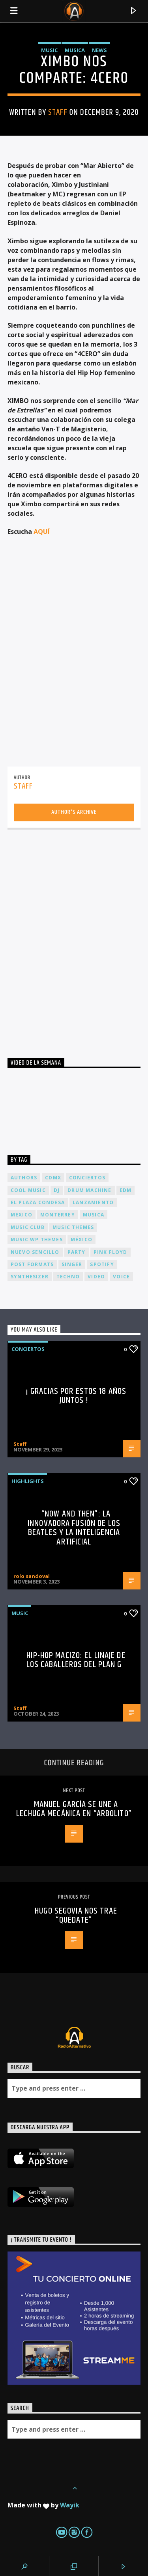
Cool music (28, 1190)
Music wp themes (37, 1239)
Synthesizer (30, 1276)
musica (93, 1214)
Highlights (27, 1481)
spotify (102, 1264)
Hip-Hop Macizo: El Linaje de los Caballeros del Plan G (76, 1660)
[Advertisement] (74, 935)
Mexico (21, 1214)
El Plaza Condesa (38, 1202)
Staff (57, 112)
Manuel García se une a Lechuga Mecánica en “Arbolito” (74, 1809)
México (81, 1239)
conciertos (87, 1177)
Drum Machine (89, 1190)
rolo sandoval (31, 1576)
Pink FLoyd (110, 1252)
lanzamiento (93, 1202)
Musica (75, 50)
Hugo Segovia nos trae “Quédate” (76, 1915)
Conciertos (28, 1348)
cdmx (53, 1177)
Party (76, 1252)
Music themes (73, 1227)
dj (57, 1190)
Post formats (32, 1264)
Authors (24, 1177)
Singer (72, 1264)
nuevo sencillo (35, 1252)
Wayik (69, 2505)
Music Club (28, 1227)
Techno (68, 1276)
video (96, 1276)
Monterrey (57, 1214)
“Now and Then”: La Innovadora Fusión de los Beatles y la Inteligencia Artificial (74, 1528)
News (99, 50)
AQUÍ (42, 531)
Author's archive (74, 812)
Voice (121, 1276)
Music (49, 50)
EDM (126, 1190)
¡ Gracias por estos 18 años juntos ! (76, 1396)
